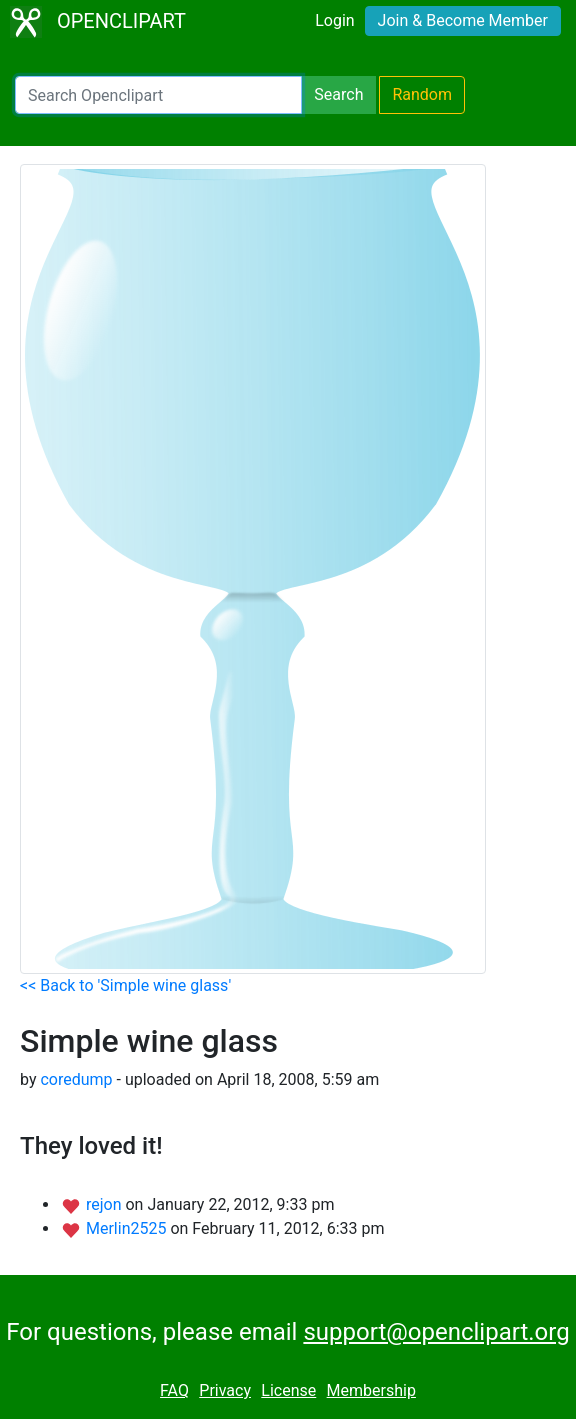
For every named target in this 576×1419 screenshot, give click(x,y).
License (288, 1390)
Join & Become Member (463, 20)
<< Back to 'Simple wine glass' (125, 985)
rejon (106, 1204)
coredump (76, 1079)
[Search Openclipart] (158, 95)
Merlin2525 (128, 1228)
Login (334, 20)
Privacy (225, 1390)
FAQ (174, 1390)
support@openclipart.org (436, 1332)
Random (422, 94)
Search (338, 94)
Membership (371, 1390)
